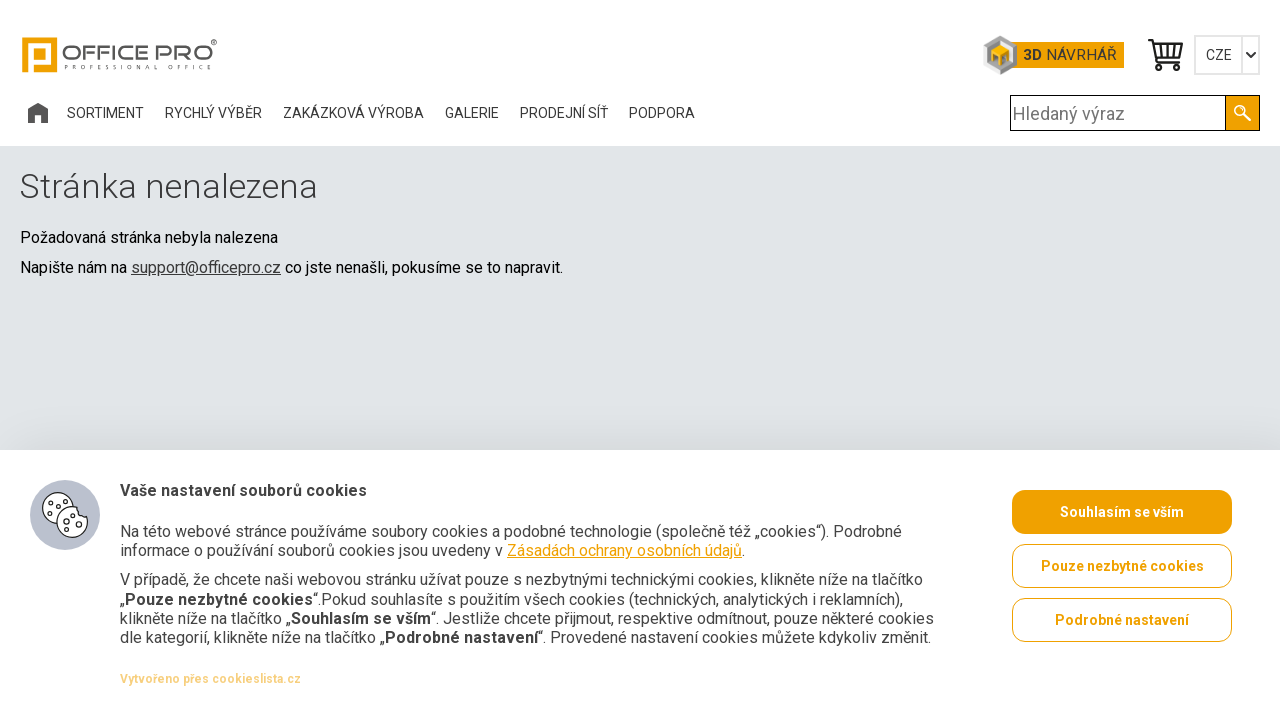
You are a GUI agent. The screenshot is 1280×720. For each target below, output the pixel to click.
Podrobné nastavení (1122, 620)
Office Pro (120, 55)
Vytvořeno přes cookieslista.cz (210, 679)
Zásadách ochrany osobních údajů (624, 550)
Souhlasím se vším (1122, 512)
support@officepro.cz (206, 267)
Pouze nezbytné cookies (1122, 566)
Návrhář (1069, 55)
